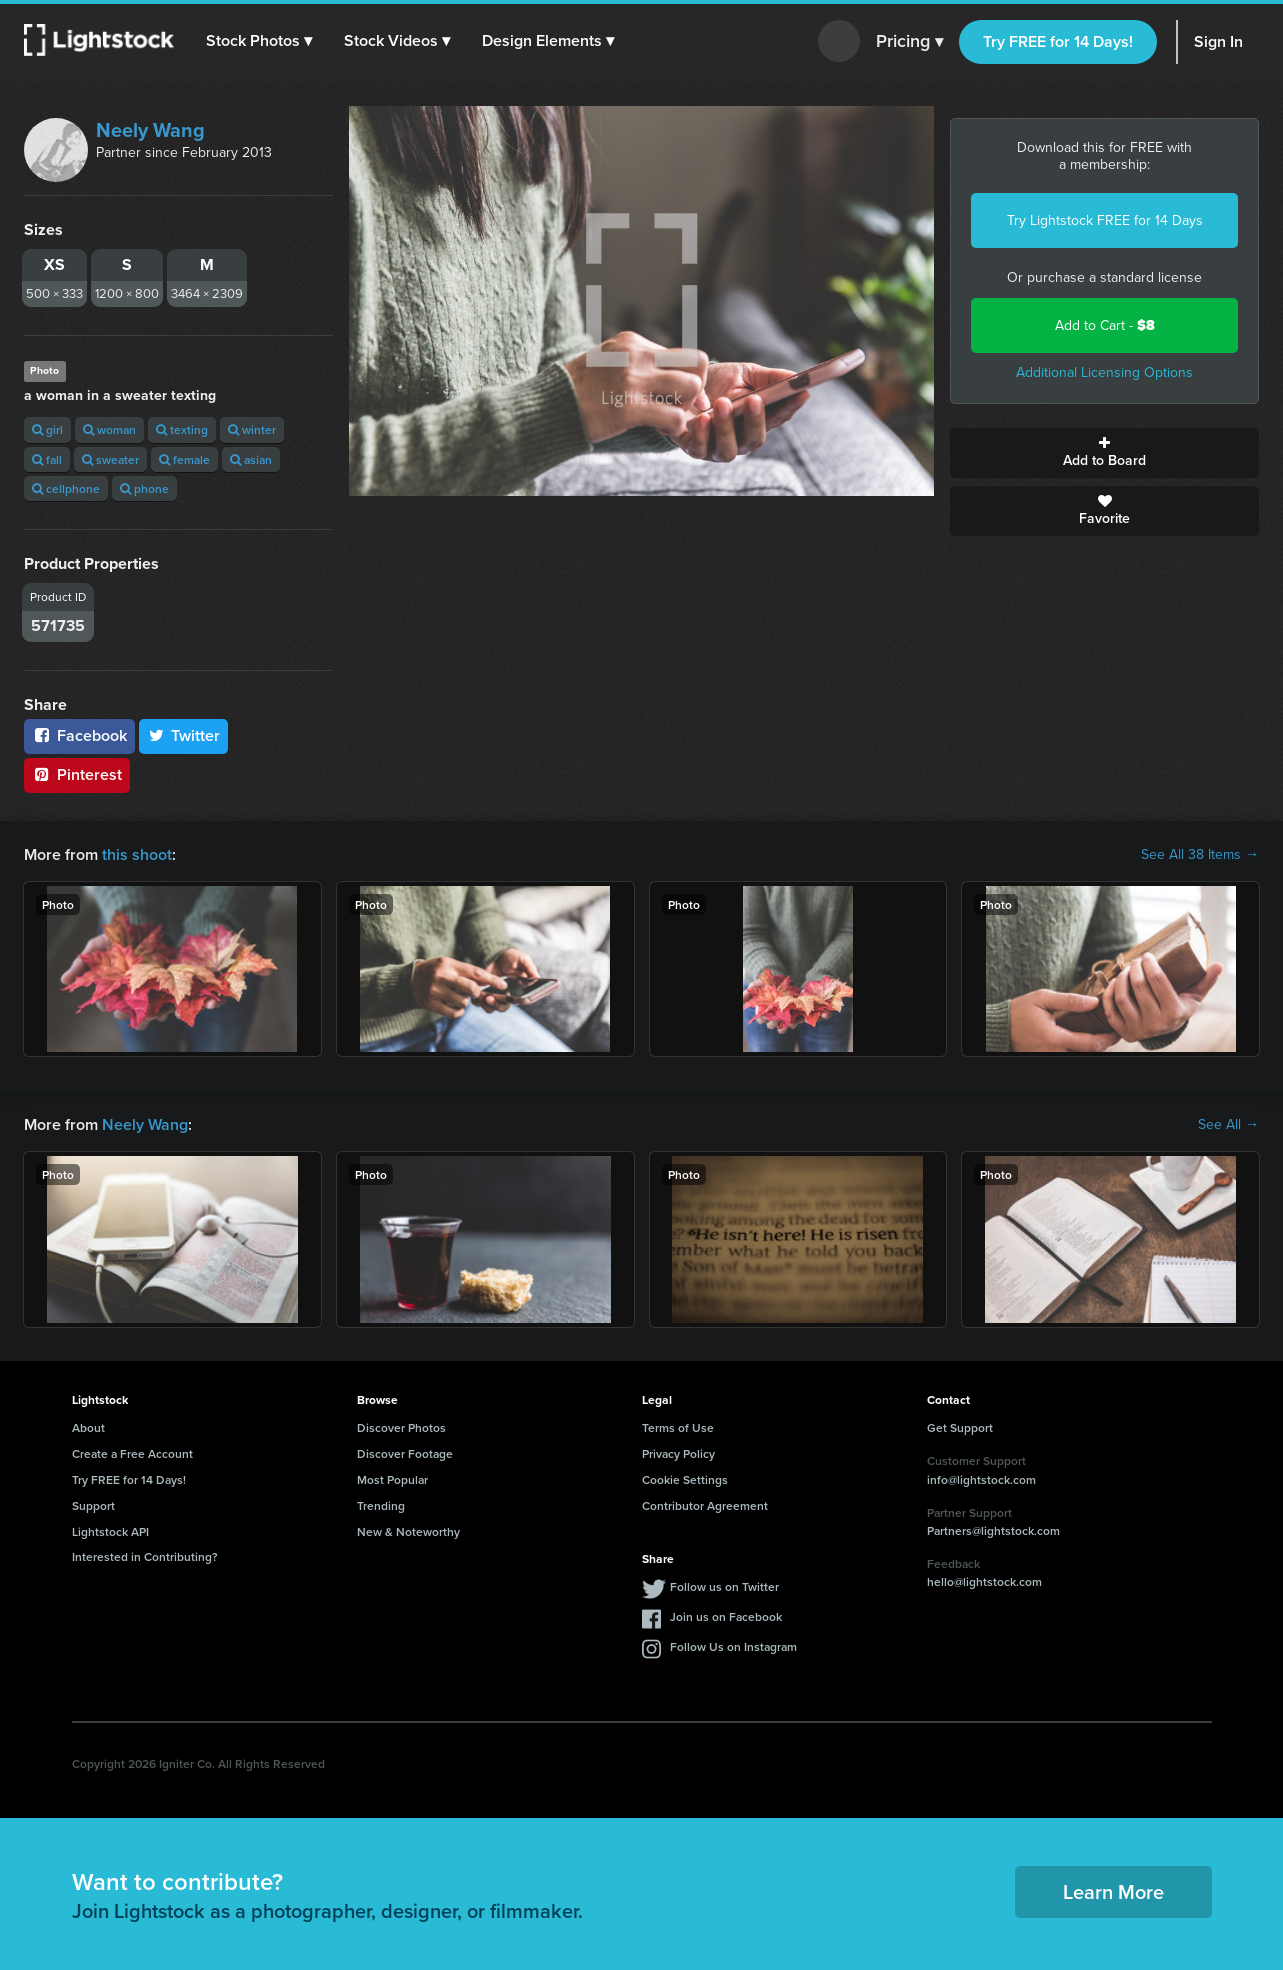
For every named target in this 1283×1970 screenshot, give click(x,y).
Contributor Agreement (705, 1505)
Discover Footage (405, 1453)
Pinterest (77, 774)
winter (252, 429)
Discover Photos (401, 1427)
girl (47, 429)
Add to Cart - (1105, 325)
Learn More (1113, 1891)
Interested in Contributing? (145, 1556)
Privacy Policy (678, 1453)
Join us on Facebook (726, 1616)
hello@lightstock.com (984, 1581)
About (88, 1427)
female (184, 459)
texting (182, 429)
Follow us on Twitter (724, 1586)
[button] (259, 41)
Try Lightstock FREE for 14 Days (1105, 220)
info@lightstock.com (981, 1479)
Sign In (1218, 41)
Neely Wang (150, 130)
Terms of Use (678, 1427)
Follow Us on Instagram (733, 1646)
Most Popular (392, 1479)
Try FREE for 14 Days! (1058, 41)
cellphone (66, 488)
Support (93, 1505)
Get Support (960, 1427)
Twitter (184, 735)
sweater (110, 459)
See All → (1228, 1125)
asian (251, 459)
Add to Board (1104, 453)
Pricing (909, 42)
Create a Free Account (132, 1453)
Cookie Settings (685, 1479)
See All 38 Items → (1200, 855)
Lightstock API (110, 1531)
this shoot (137, 854)
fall (47, 459)
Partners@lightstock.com (993, 1530)
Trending (381, 1505)
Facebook (79, 735)
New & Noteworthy (408, 1531)
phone (144, 488)
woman (109, 429)
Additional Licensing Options (1104, 372)
